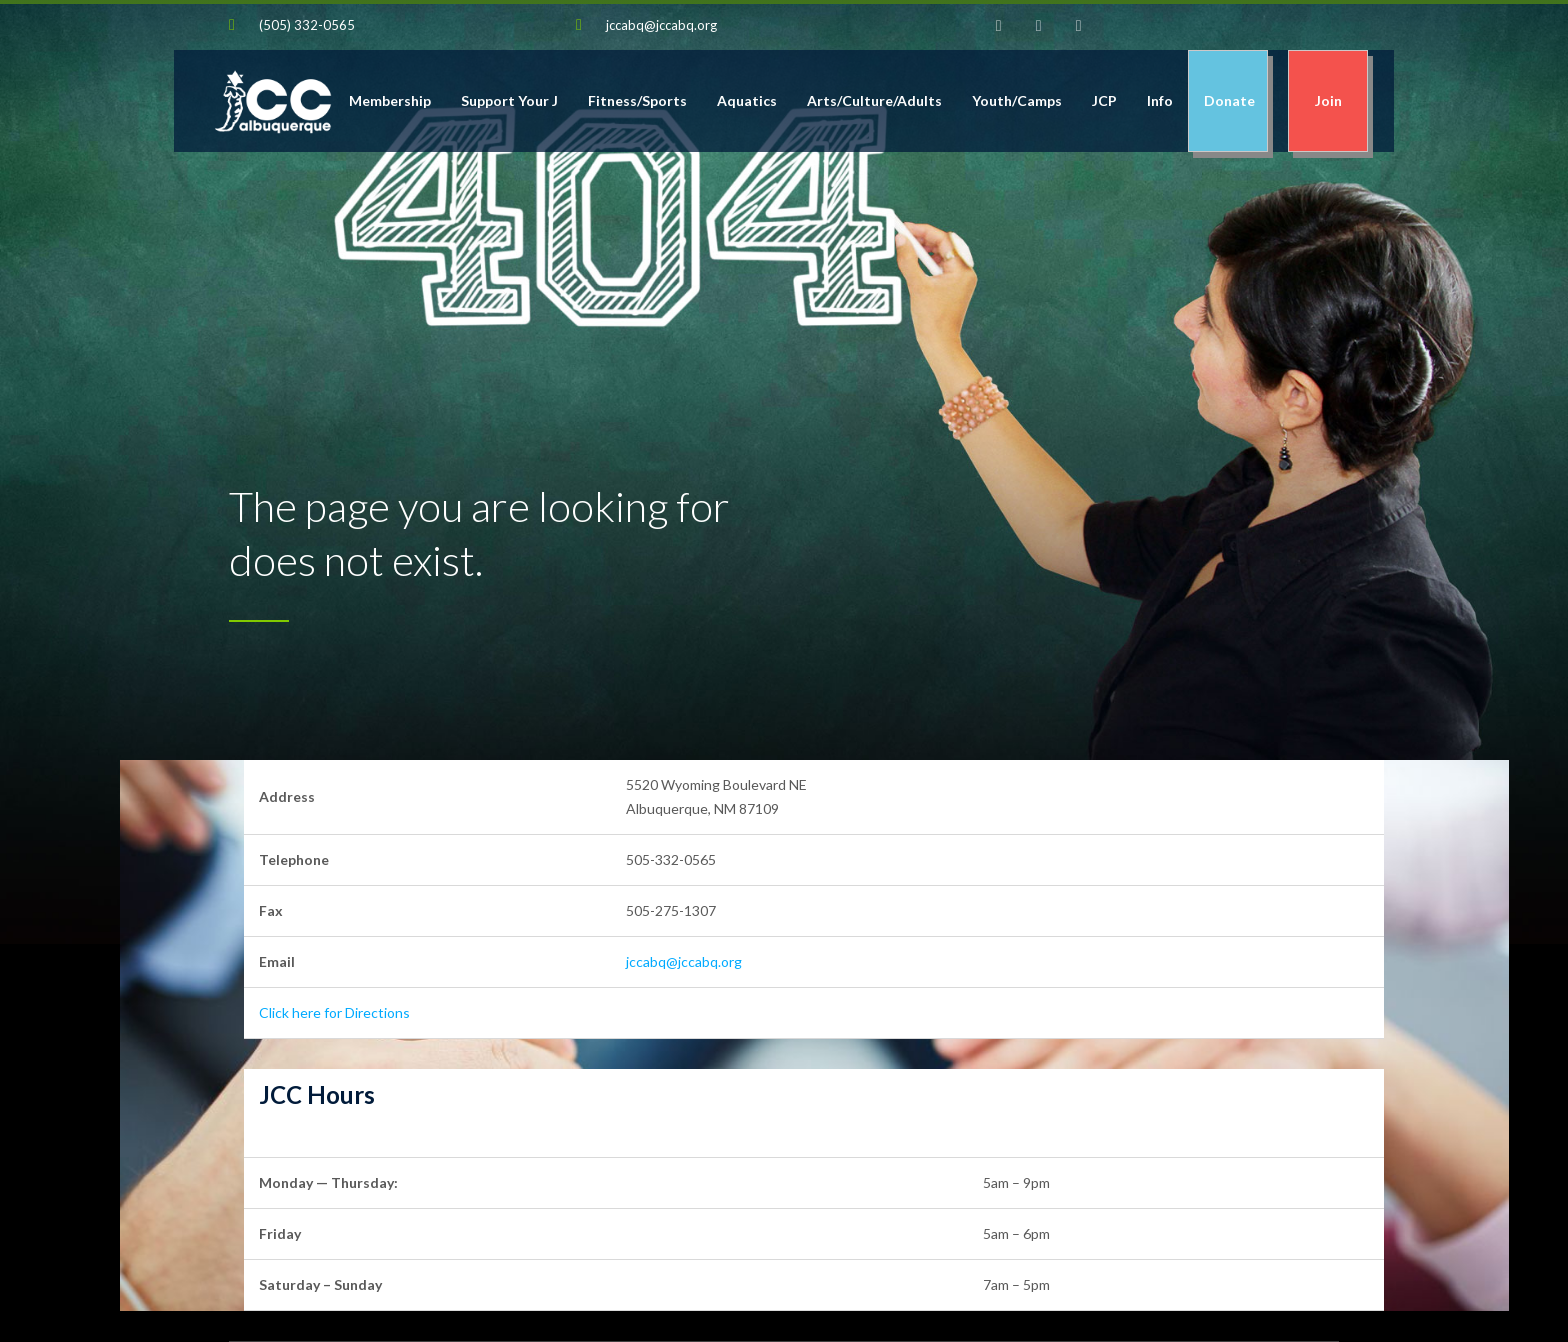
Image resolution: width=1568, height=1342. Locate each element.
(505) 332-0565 (307, 25)
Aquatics (747, 100)
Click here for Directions (334, 1012)
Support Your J (509, 100)
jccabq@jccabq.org (661, 25)
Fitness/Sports (637, 100)
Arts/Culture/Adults (874, 100)
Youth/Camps (1017, 100)
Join (1328, 100)
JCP (1104, 100)
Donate (1228, 100)
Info (1160, 100)
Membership (390, 100)
